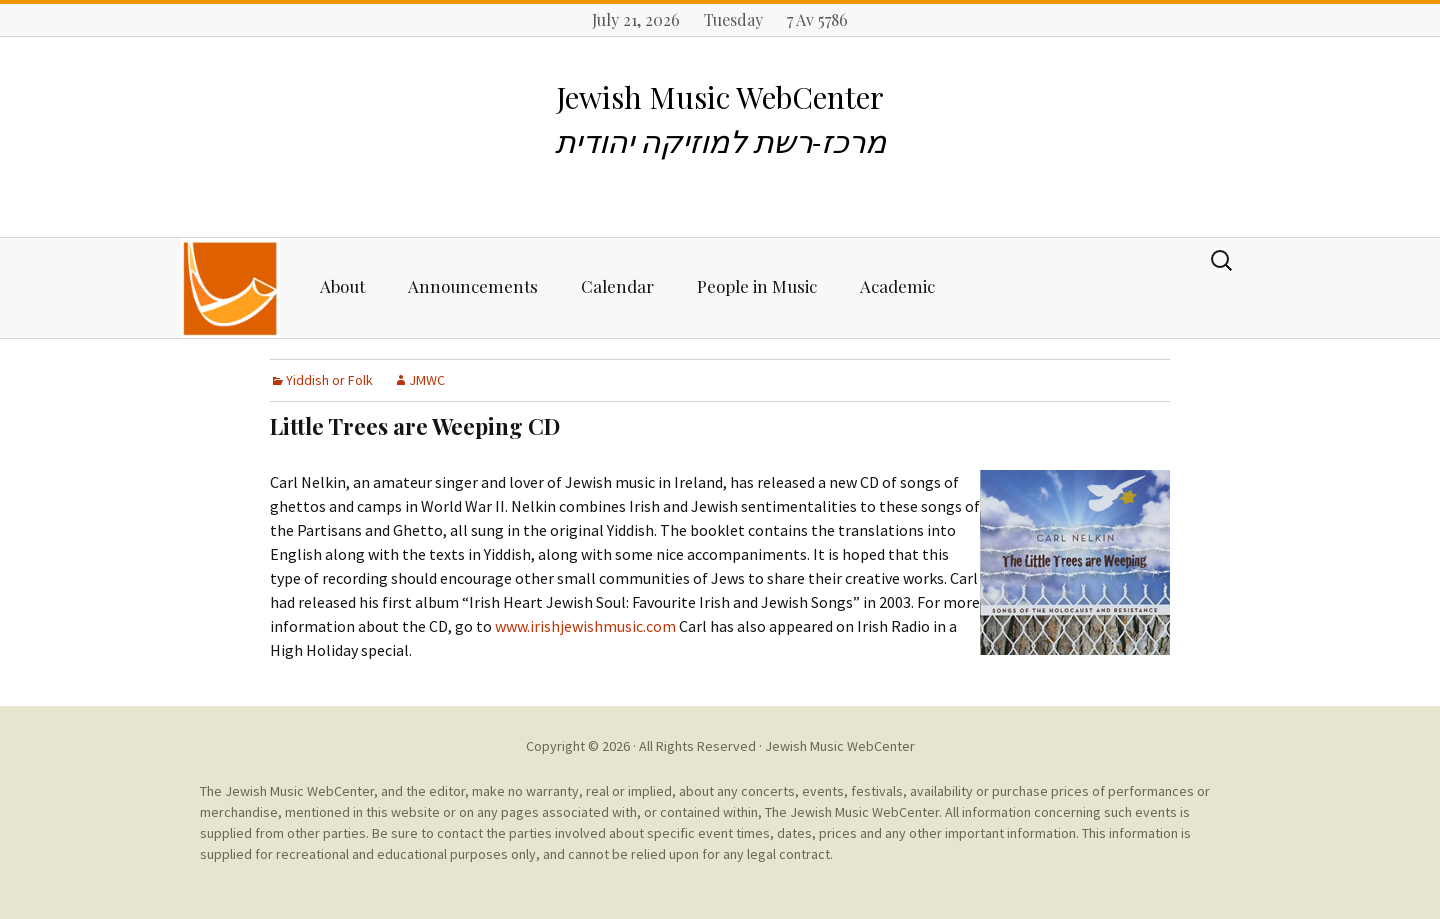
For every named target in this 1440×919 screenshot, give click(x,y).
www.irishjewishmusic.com (585, 626)
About (342, 286)
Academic (897, 286)
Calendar (617, 286)
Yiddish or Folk (329, 380)
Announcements (473, 286)
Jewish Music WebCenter (840, 746)
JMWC (427, 380)
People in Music (757, 286)
